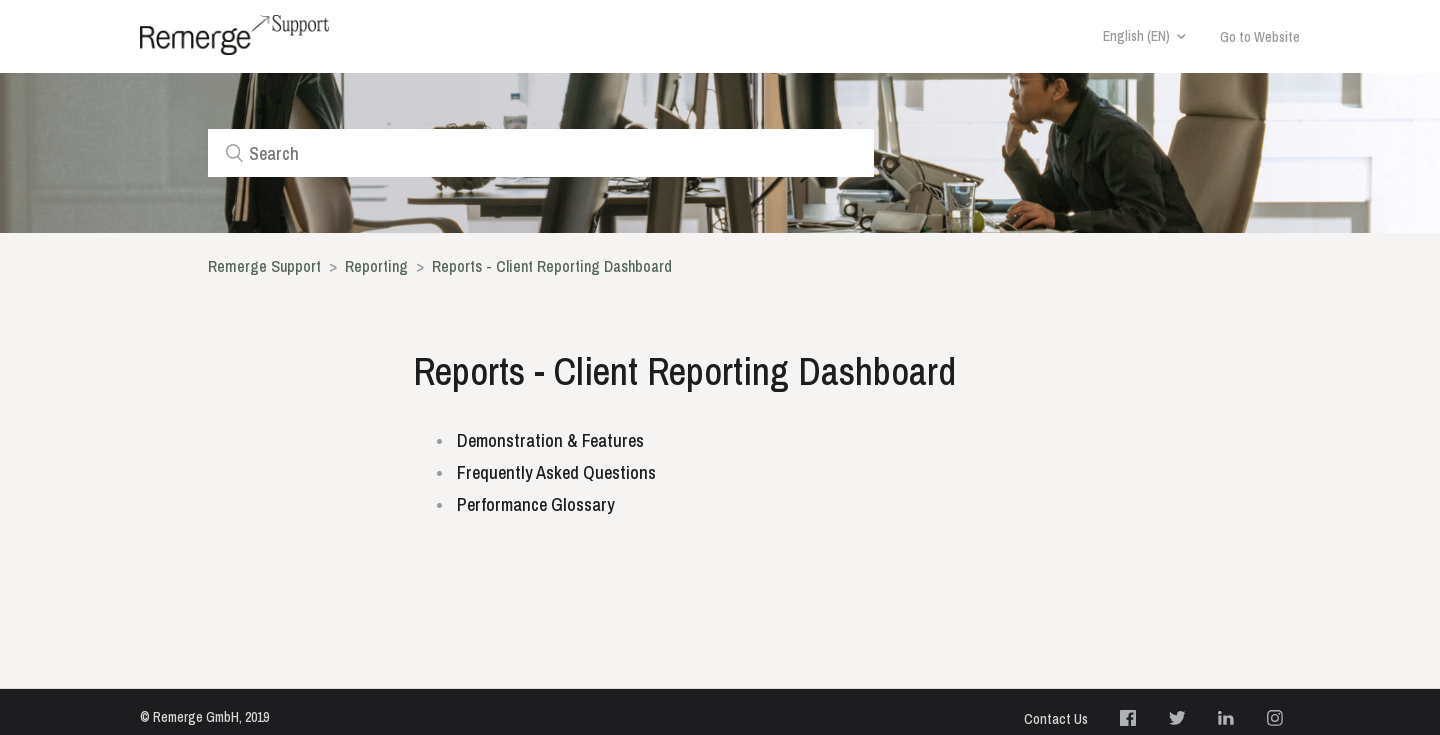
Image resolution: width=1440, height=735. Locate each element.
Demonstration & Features (550, 440)
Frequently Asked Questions (556, 472)
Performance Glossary (536, 504)
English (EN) (1136, 36)
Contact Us (1056, 719)
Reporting (378, 266)
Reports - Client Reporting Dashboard (552, 266)
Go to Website (1260, 37)
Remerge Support (264, 266)
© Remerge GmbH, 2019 (204, 717)
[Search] (541, 153)
